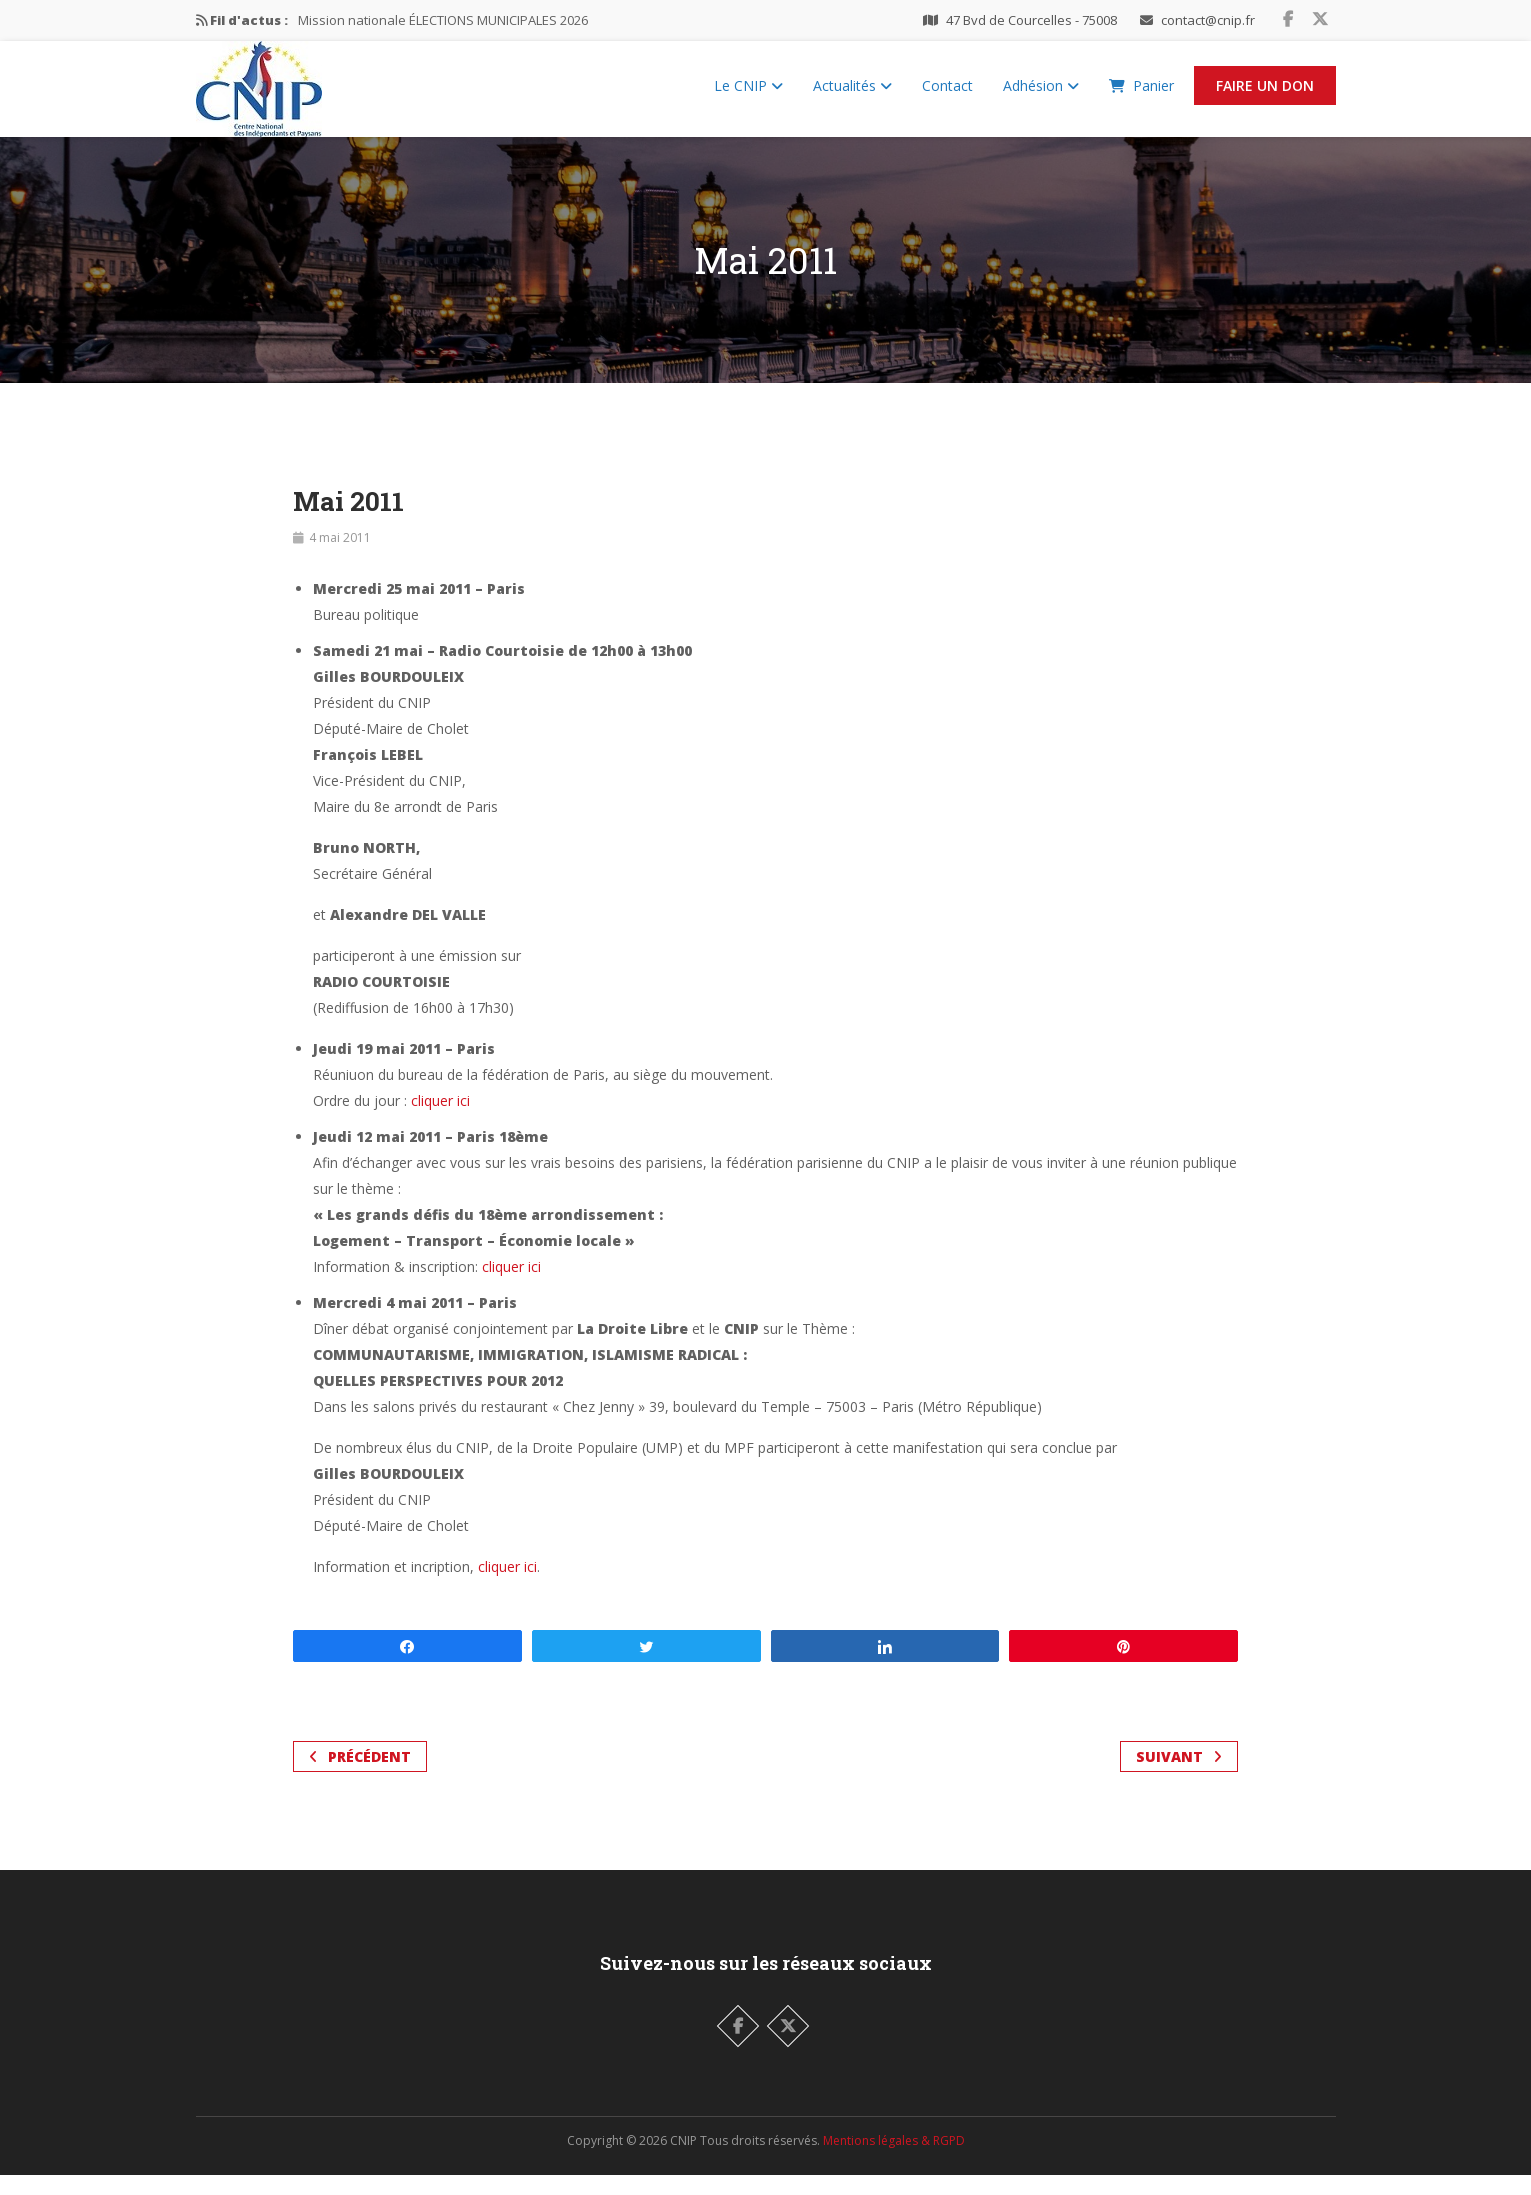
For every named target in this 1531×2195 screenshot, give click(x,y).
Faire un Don (1265, 95)
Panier (1141, 95)
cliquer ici (440, 1120)
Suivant (1179, 1776)
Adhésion (1041, 95)
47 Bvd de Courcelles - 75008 (1031, 20)
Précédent (360, 1776)
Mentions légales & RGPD (894, 2160)
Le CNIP (748, 95)
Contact (947, 95)
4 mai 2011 (340, 557)
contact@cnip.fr (1208, 20)
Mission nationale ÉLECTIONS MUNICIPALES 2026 (443, 20)
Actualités (852, 95)
